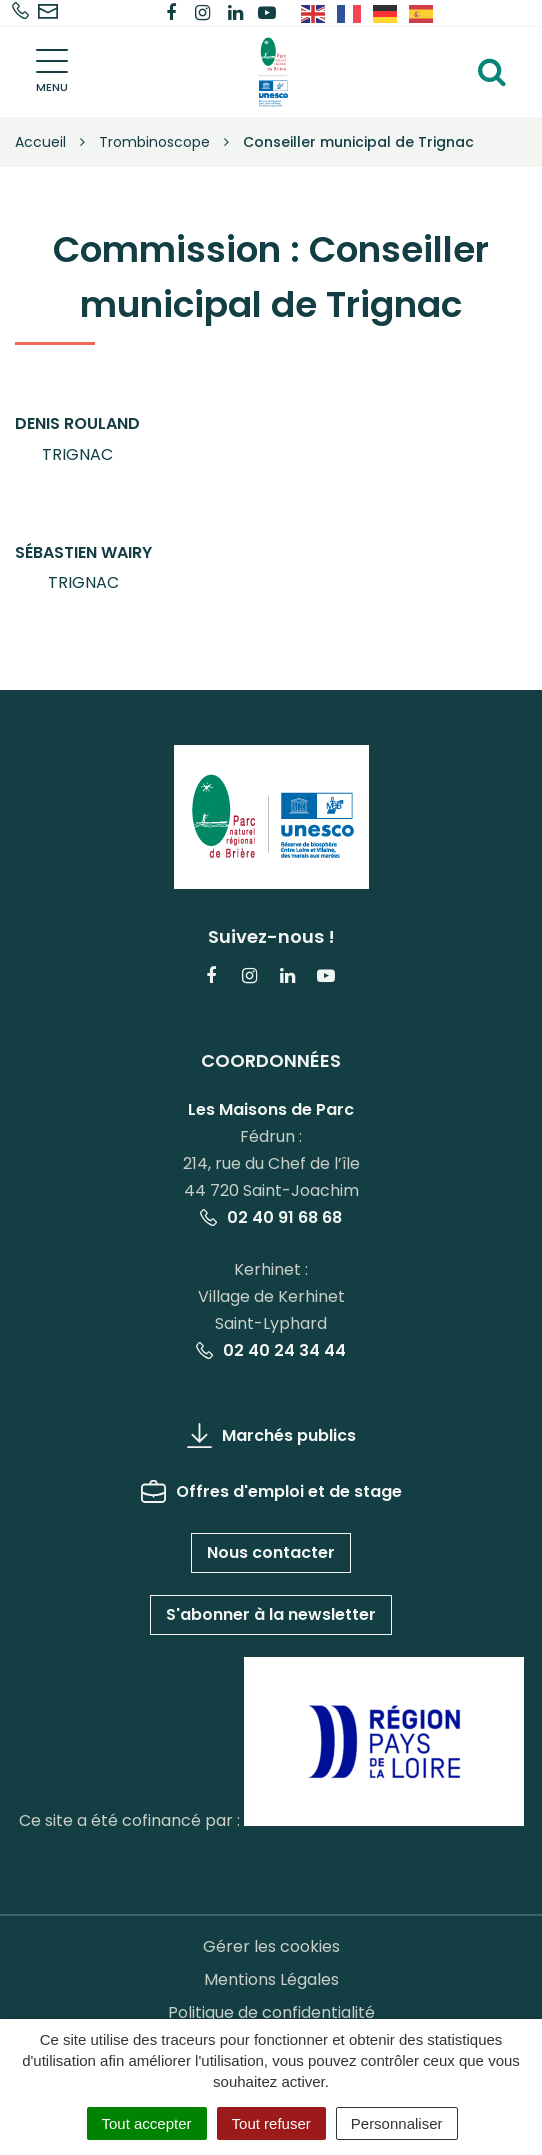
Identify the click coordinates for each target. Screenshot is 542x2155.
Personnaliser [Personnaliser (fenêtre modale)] (397, 2123)
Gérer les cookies (271, 1946)
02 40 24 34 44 (271, 1350)
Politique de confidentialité (271, 2012)
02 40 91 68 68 (271, 1217)
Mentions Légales (271, 1979)
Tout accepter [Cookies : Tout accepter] (147, 2123)
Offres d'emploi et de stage (271, 1491)
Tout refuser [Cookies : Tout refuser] (271, 2123)
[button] (77, 440)
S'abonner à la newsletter (271, 1614)
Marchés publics (271, 1435)
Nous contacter (271, 1552)
